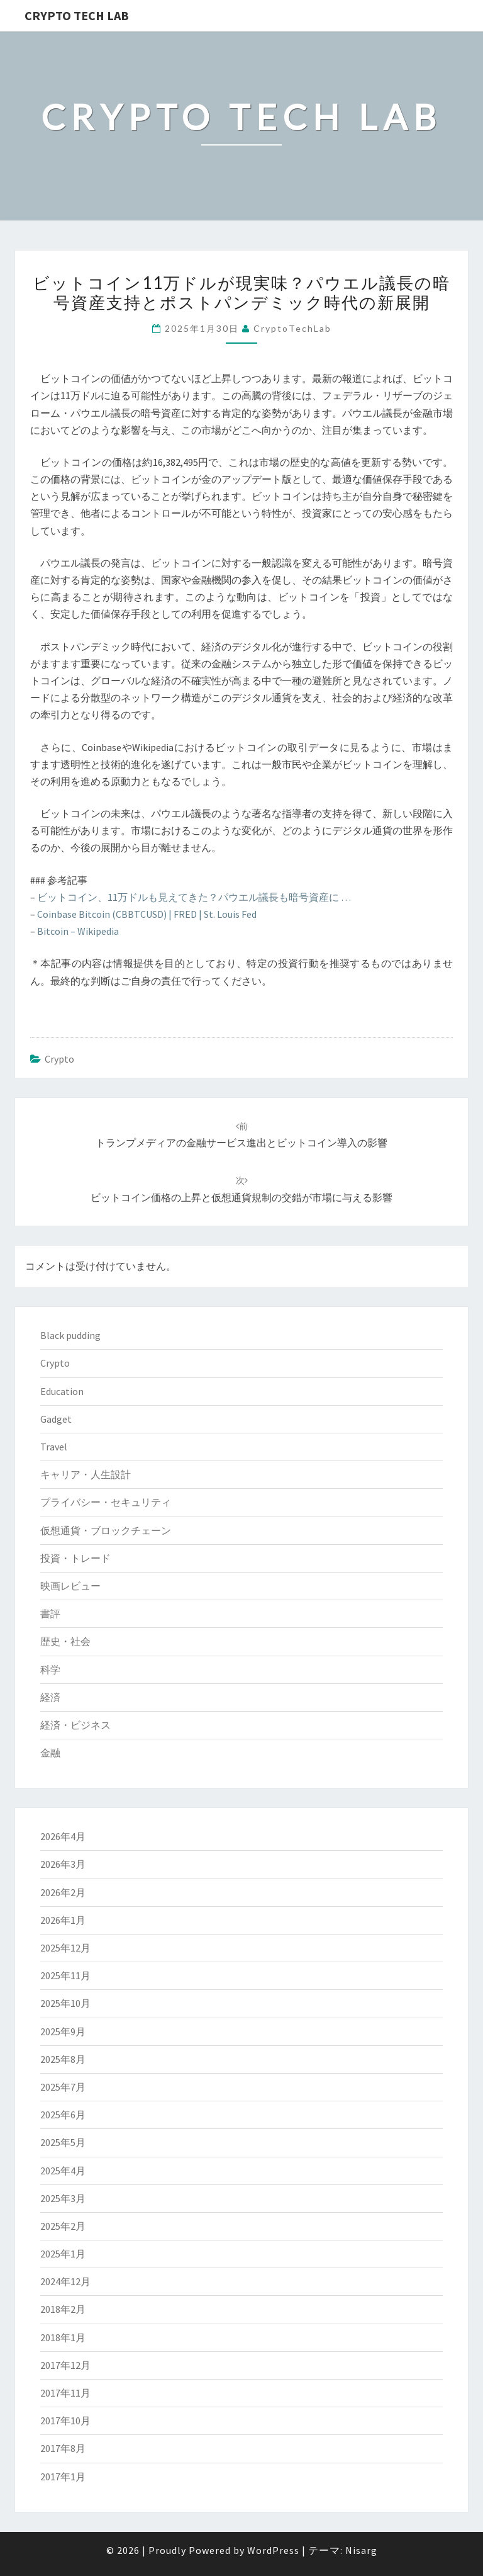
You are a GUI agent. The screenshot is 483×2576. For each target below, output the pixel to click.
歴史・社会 (65, 1641)
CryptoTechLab (292, 328)
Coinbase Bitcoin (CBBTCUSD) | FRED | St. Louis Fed (147, 914)
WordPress (273, 2550)
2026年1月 (63, 1920)
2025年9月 (63, 2031)
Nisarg (361, 2550)
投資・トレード (75, 1558)
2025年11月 (65, 1975)
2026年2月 (63, 1892)
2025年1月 (63, 2253)
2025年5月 (63, 2142)
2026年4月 (63, 1836)
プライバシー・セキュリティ (105, 1502)
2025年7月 (63, 2087)
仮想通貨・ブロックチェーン (105, 1530)
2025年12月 (65, 1947)
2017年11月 (65, 2393)
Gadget (56, 1419)
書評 (50, 1613)
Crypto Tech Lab (77, 15)
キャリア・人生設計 (85, 1474)
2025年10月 (65, 2003)
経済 (50, 1697)
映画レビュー (70, 1585)
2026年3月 (63, 1864)
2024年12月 (65, 2281)
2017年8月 (63, 2448)
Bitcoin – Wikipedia (78, 931)
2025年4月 (63, 2170)
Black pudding (70, 1335)
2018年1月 (63, 2337)
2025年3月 (63, 2198)
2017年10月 (65, 2420)
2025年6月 (63, 2114)
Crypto (59, 1059)
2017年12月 (65, 2365)
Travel (53, 1446)
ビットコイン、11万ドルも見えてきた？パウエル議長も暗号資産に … (194, 897)
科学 (50, 1669)
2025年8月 (63, 2059)
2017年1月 (63, 2476)
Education (62, 1391)
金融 (50, 1752)
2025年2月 (63, 2226)
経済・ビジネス (75, 1725)
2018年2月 (63, 2309)
